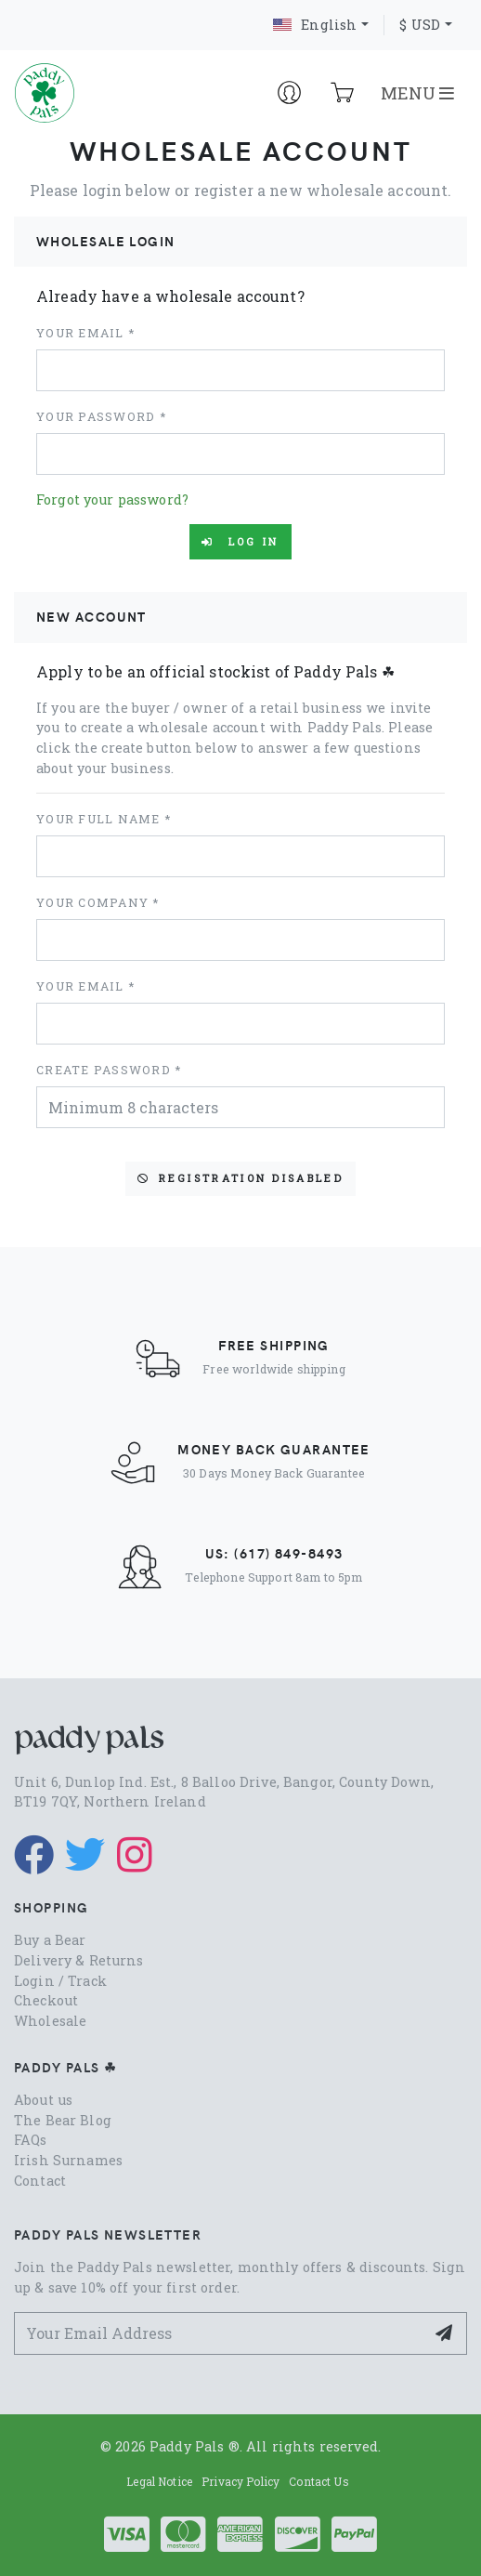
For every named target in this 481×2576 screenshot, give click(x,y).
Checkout (46, 2000)
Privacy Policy (241, 2481)
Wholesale (50, 2021)
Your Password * (101, 416)
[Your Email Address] (219, 2333)
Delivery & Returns (79, 1960)
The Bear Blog (62, 2120)
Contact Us (318, 2481)
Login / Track (60, 1981)
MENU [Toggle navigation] (417, 93)
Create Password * (108, 1069)
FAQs (30, 2140)
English (315, 24)
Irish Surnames (68, 2160)
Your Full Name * (103, 818)
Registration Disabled (240, 1178)
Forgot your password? (112, 499)
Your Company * (98, 902)
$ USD (419, 24)
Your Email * (85, 332)
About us (43, 2100)
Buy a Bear (49, 1940)
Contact (40, 2180)
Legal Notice (159, 2481)
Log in (240, 541)
